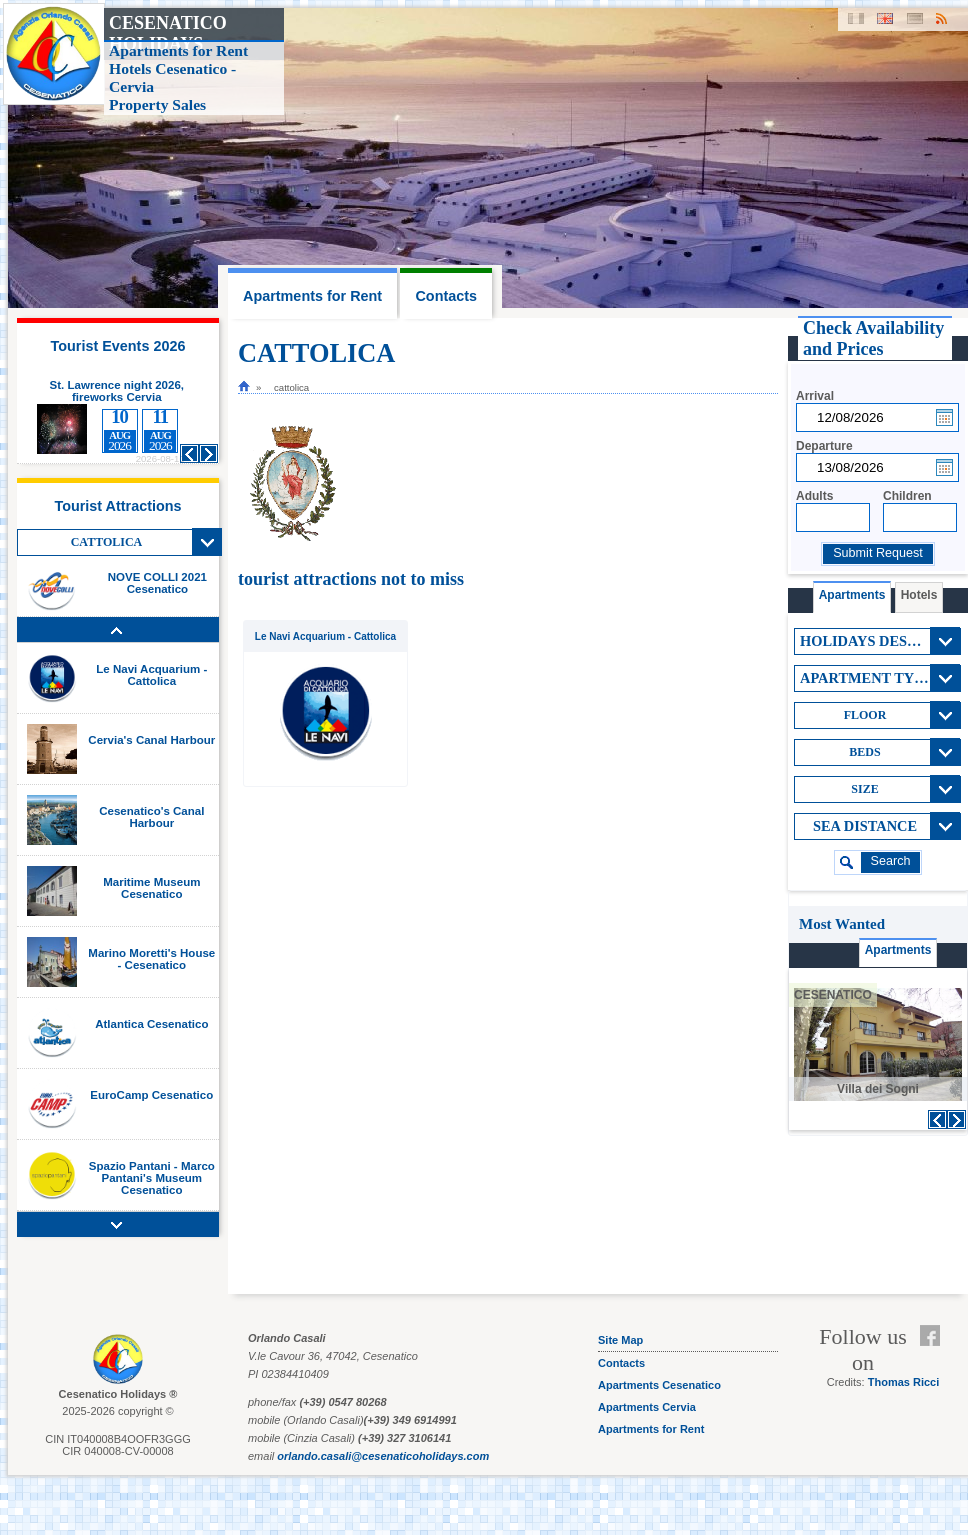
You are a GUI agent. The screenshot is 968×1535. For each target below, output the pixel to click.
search (891, 861)
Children (907, 496)
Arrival (815, 396)
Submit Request (878, 553)
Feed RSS (934, 1360)
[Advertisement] (877, 1216)
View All (207, 542)
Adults (814, 496)
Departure (824, 446)
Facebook (934, 1336)
